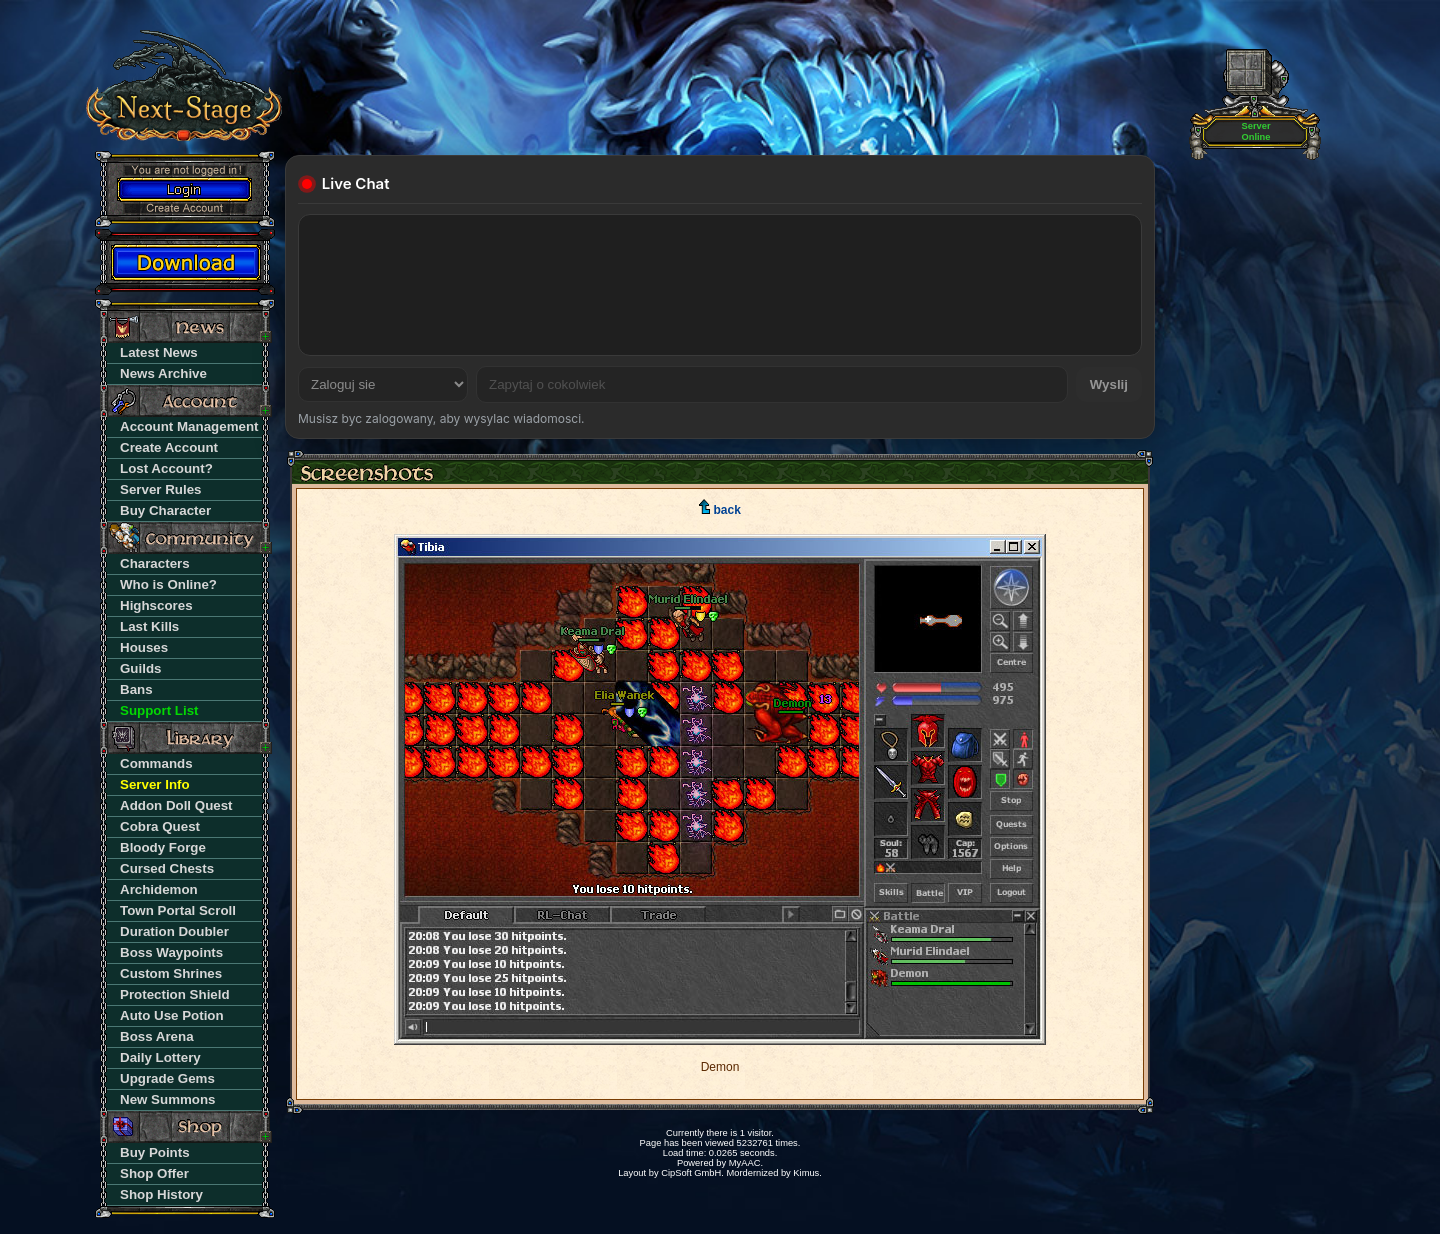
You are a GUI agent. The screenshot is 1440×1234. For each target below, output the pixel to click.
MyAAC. (746, 1163)
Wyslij (1109, 384)
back (720, 510)
